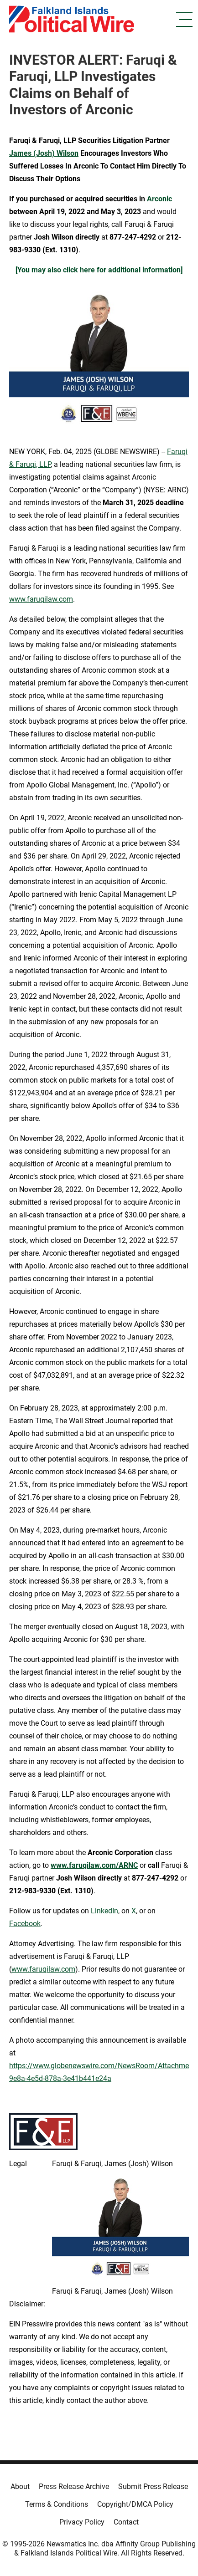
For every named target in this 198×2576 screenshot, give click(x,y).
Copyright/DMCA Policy (135, 2504)
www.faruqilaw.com (41, 599)
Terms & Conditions (56, 2504)
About (20, 2486)
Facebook (25, 1923)
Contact (126, 2522)
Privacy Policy (81, 2522)
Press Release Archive (74, 2486)
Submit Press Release (153, 2486)
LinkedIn (104, 1910)
